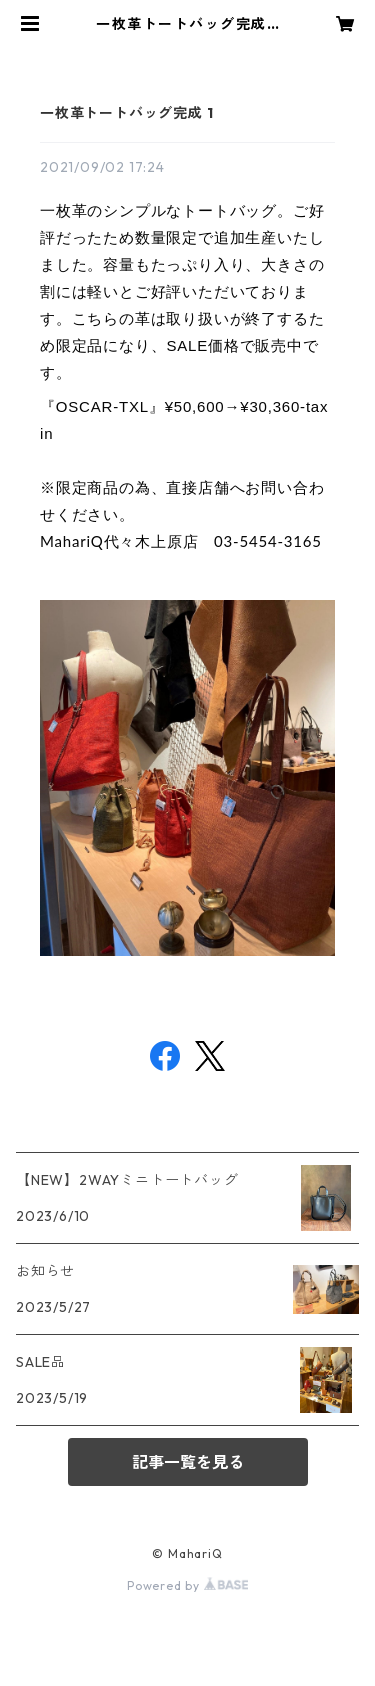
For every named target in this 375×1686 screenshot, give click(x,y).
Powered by (187, 1585)
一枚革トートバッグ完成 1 (126, 113)
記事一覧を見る (188, 1462)
